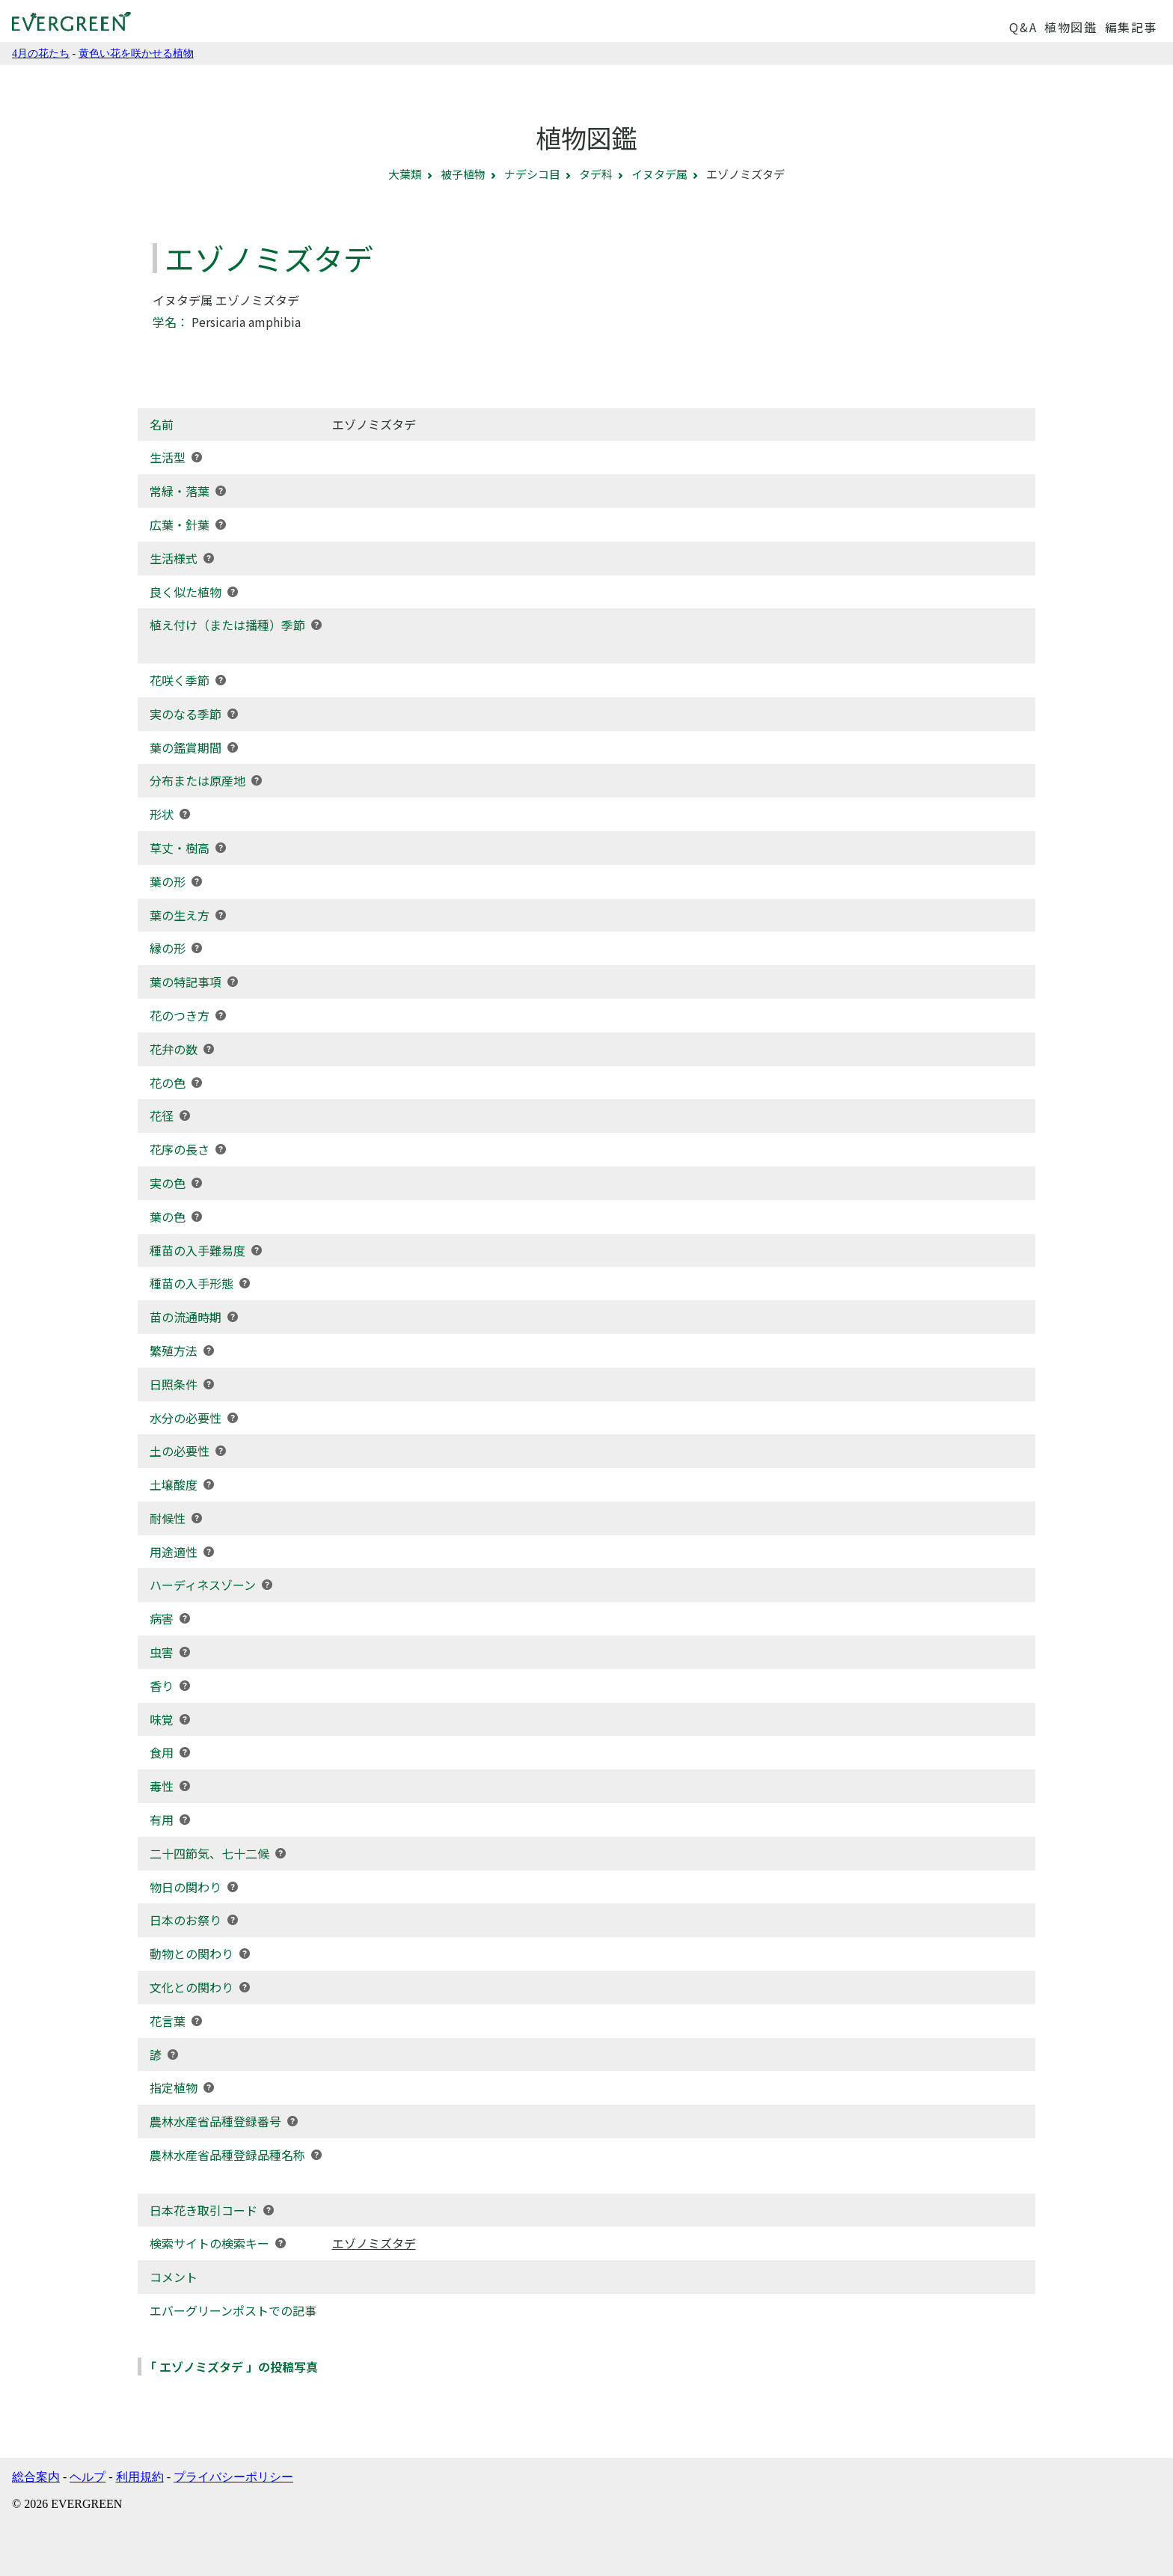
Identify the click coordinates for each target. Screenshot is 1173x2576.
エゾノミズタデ (374, 2243)
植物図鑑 (1070, 27)
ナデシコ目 (532, 174)
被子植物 (463, 174)
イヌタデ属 (659, 174)
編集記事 (1131, 27)
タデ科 (596, 174)
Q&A (1023, 27)
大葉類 (405, 174)
